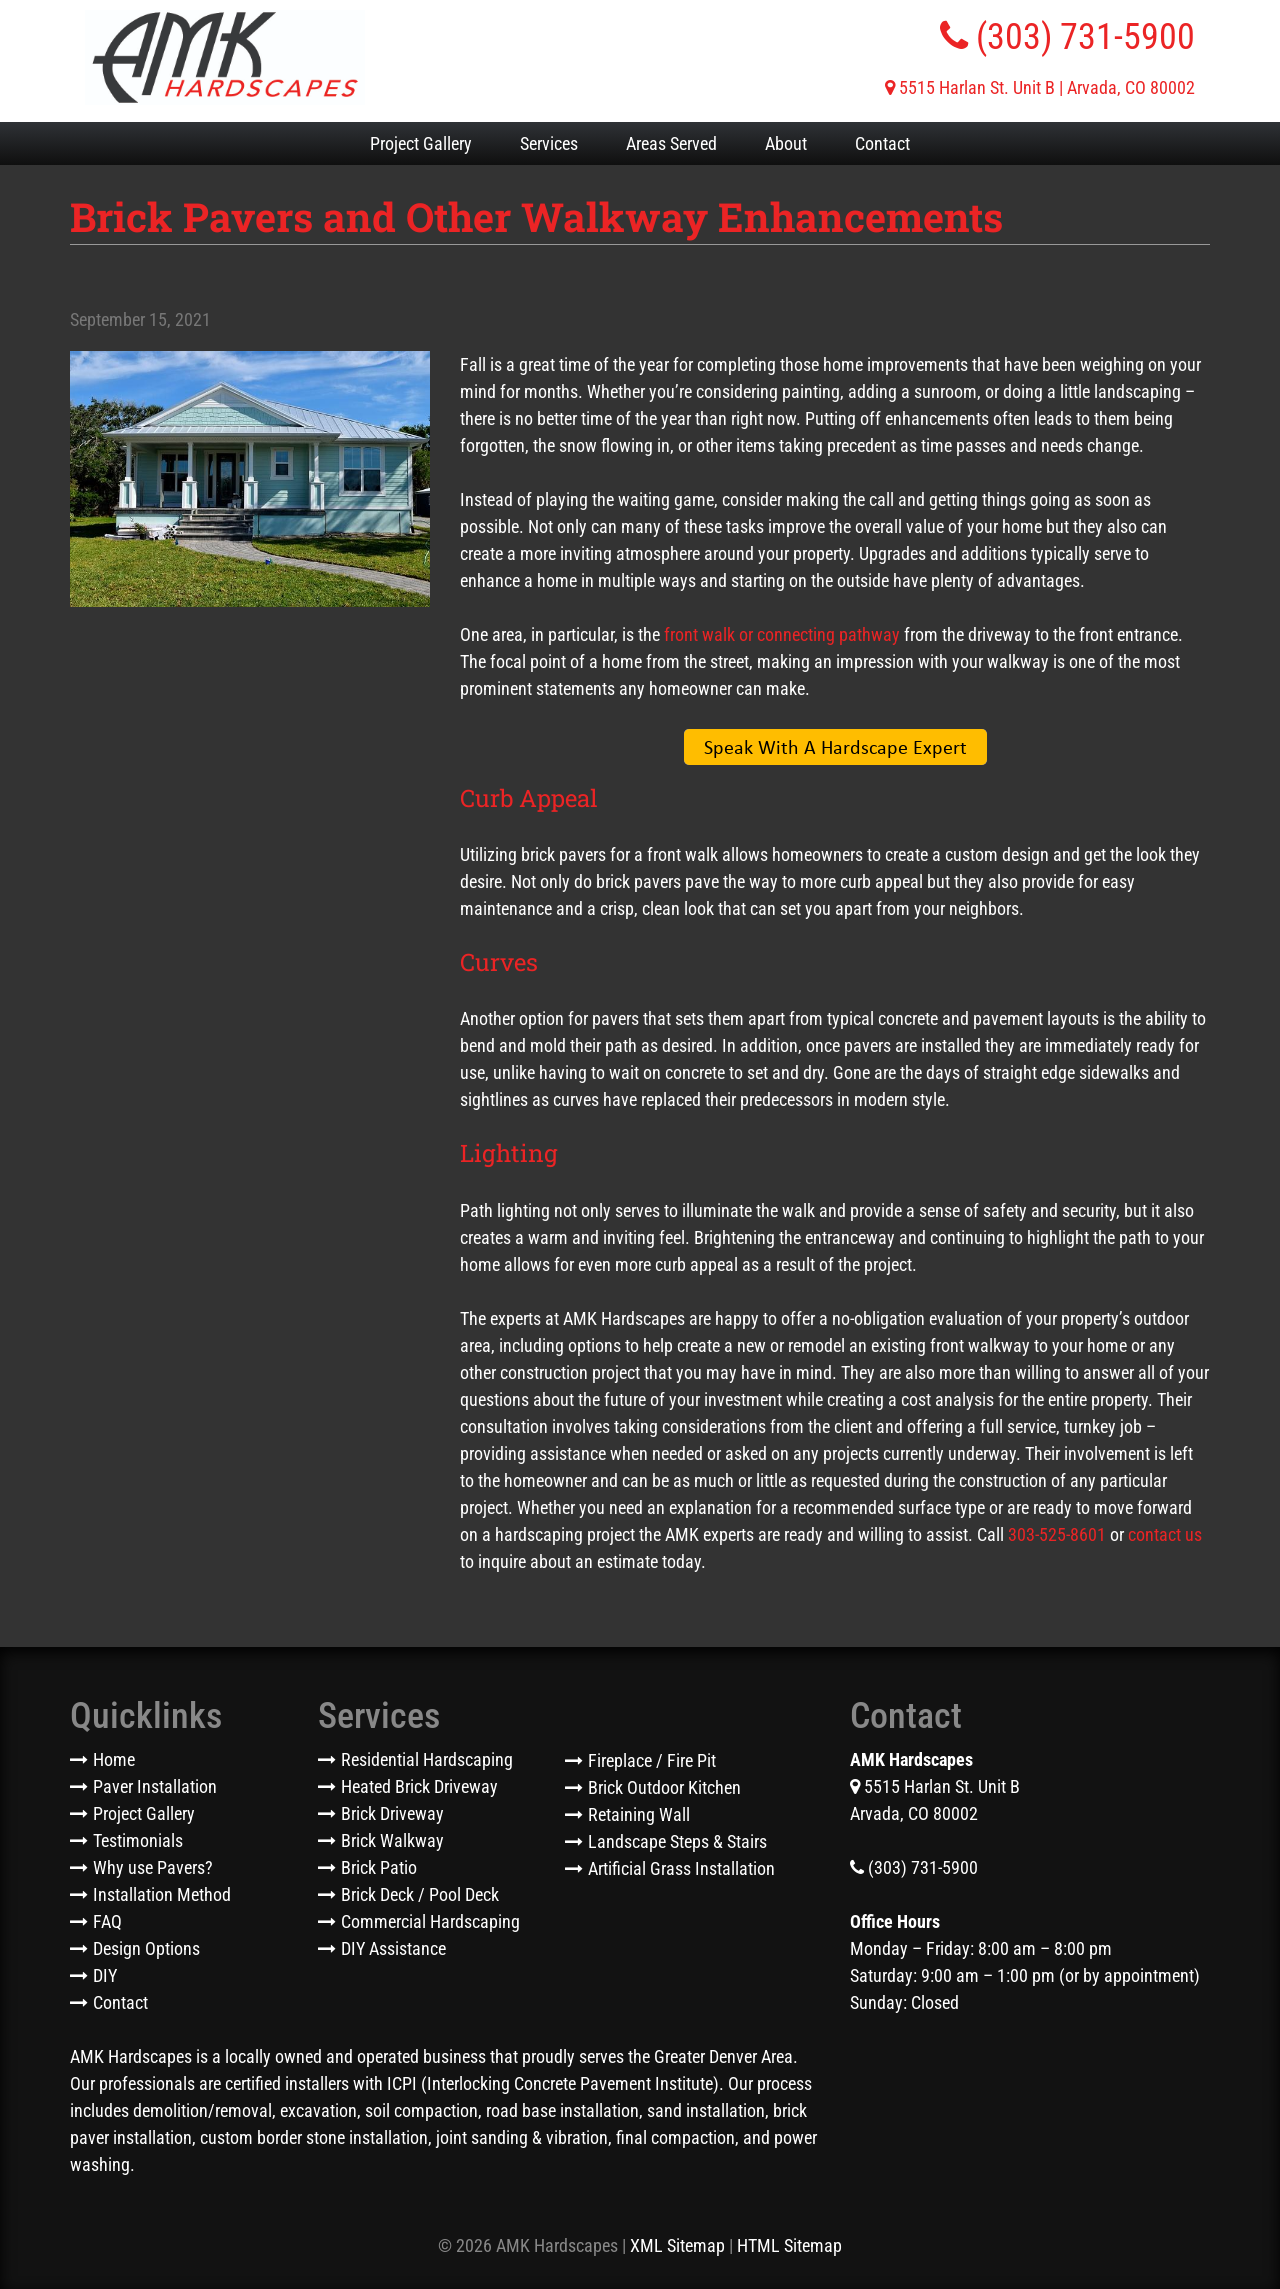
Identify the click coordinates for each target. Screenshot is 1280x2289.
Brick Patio (379, 1867)
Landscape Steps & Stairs (677, 1841)
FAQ (107, 1921)
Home (114, 1759)
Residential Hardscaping (427, 1759)
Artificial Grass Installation (681, 1868)
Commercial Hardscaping (430, 1921)
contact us (1165, 1534)
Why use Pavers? (153, 1867)
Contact (882, 143)
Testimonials (138, 1840)
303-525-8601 (1057, 1534)
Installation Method (162, 1894)
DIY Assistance (393, 1948)
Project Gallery (421, 143)
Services (549, 143)
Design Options (146, 1948)
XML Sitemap (677, 2245)
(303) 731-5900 (1067, 37)
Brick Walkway (392, 1840)
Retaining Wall (639, 1814)
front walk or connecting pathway (782, 634)
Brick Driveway (392, 1813)
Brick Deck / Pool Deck (420, 1894)
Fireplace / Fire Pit (652, 1760)
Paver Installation (155, 1786)
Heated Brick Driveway (419, 1786)
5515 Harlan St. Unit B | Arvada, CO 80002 (1040, 87)
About (786, 143)
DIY (105, 1975)
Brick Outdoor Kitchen (664, 1787)
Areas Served (671, 143)
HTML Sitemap (789, 2245)
